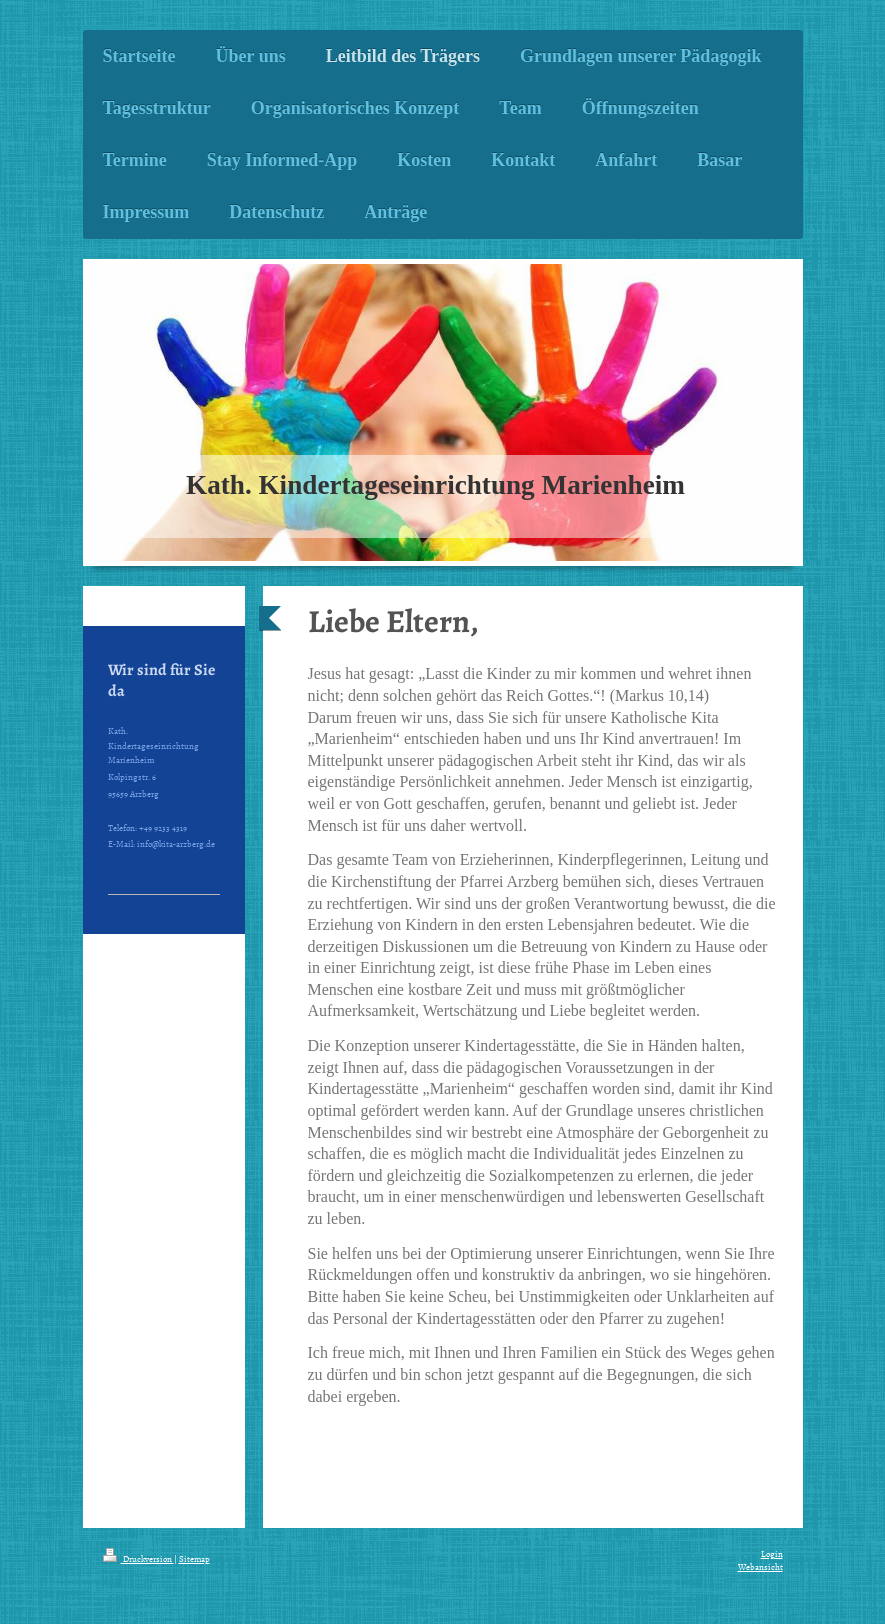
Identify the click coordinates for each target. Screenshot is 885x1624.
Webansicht (760, 1567)
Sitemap (194, 1559)
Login (772, 1554)
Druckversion (138, 1559)
